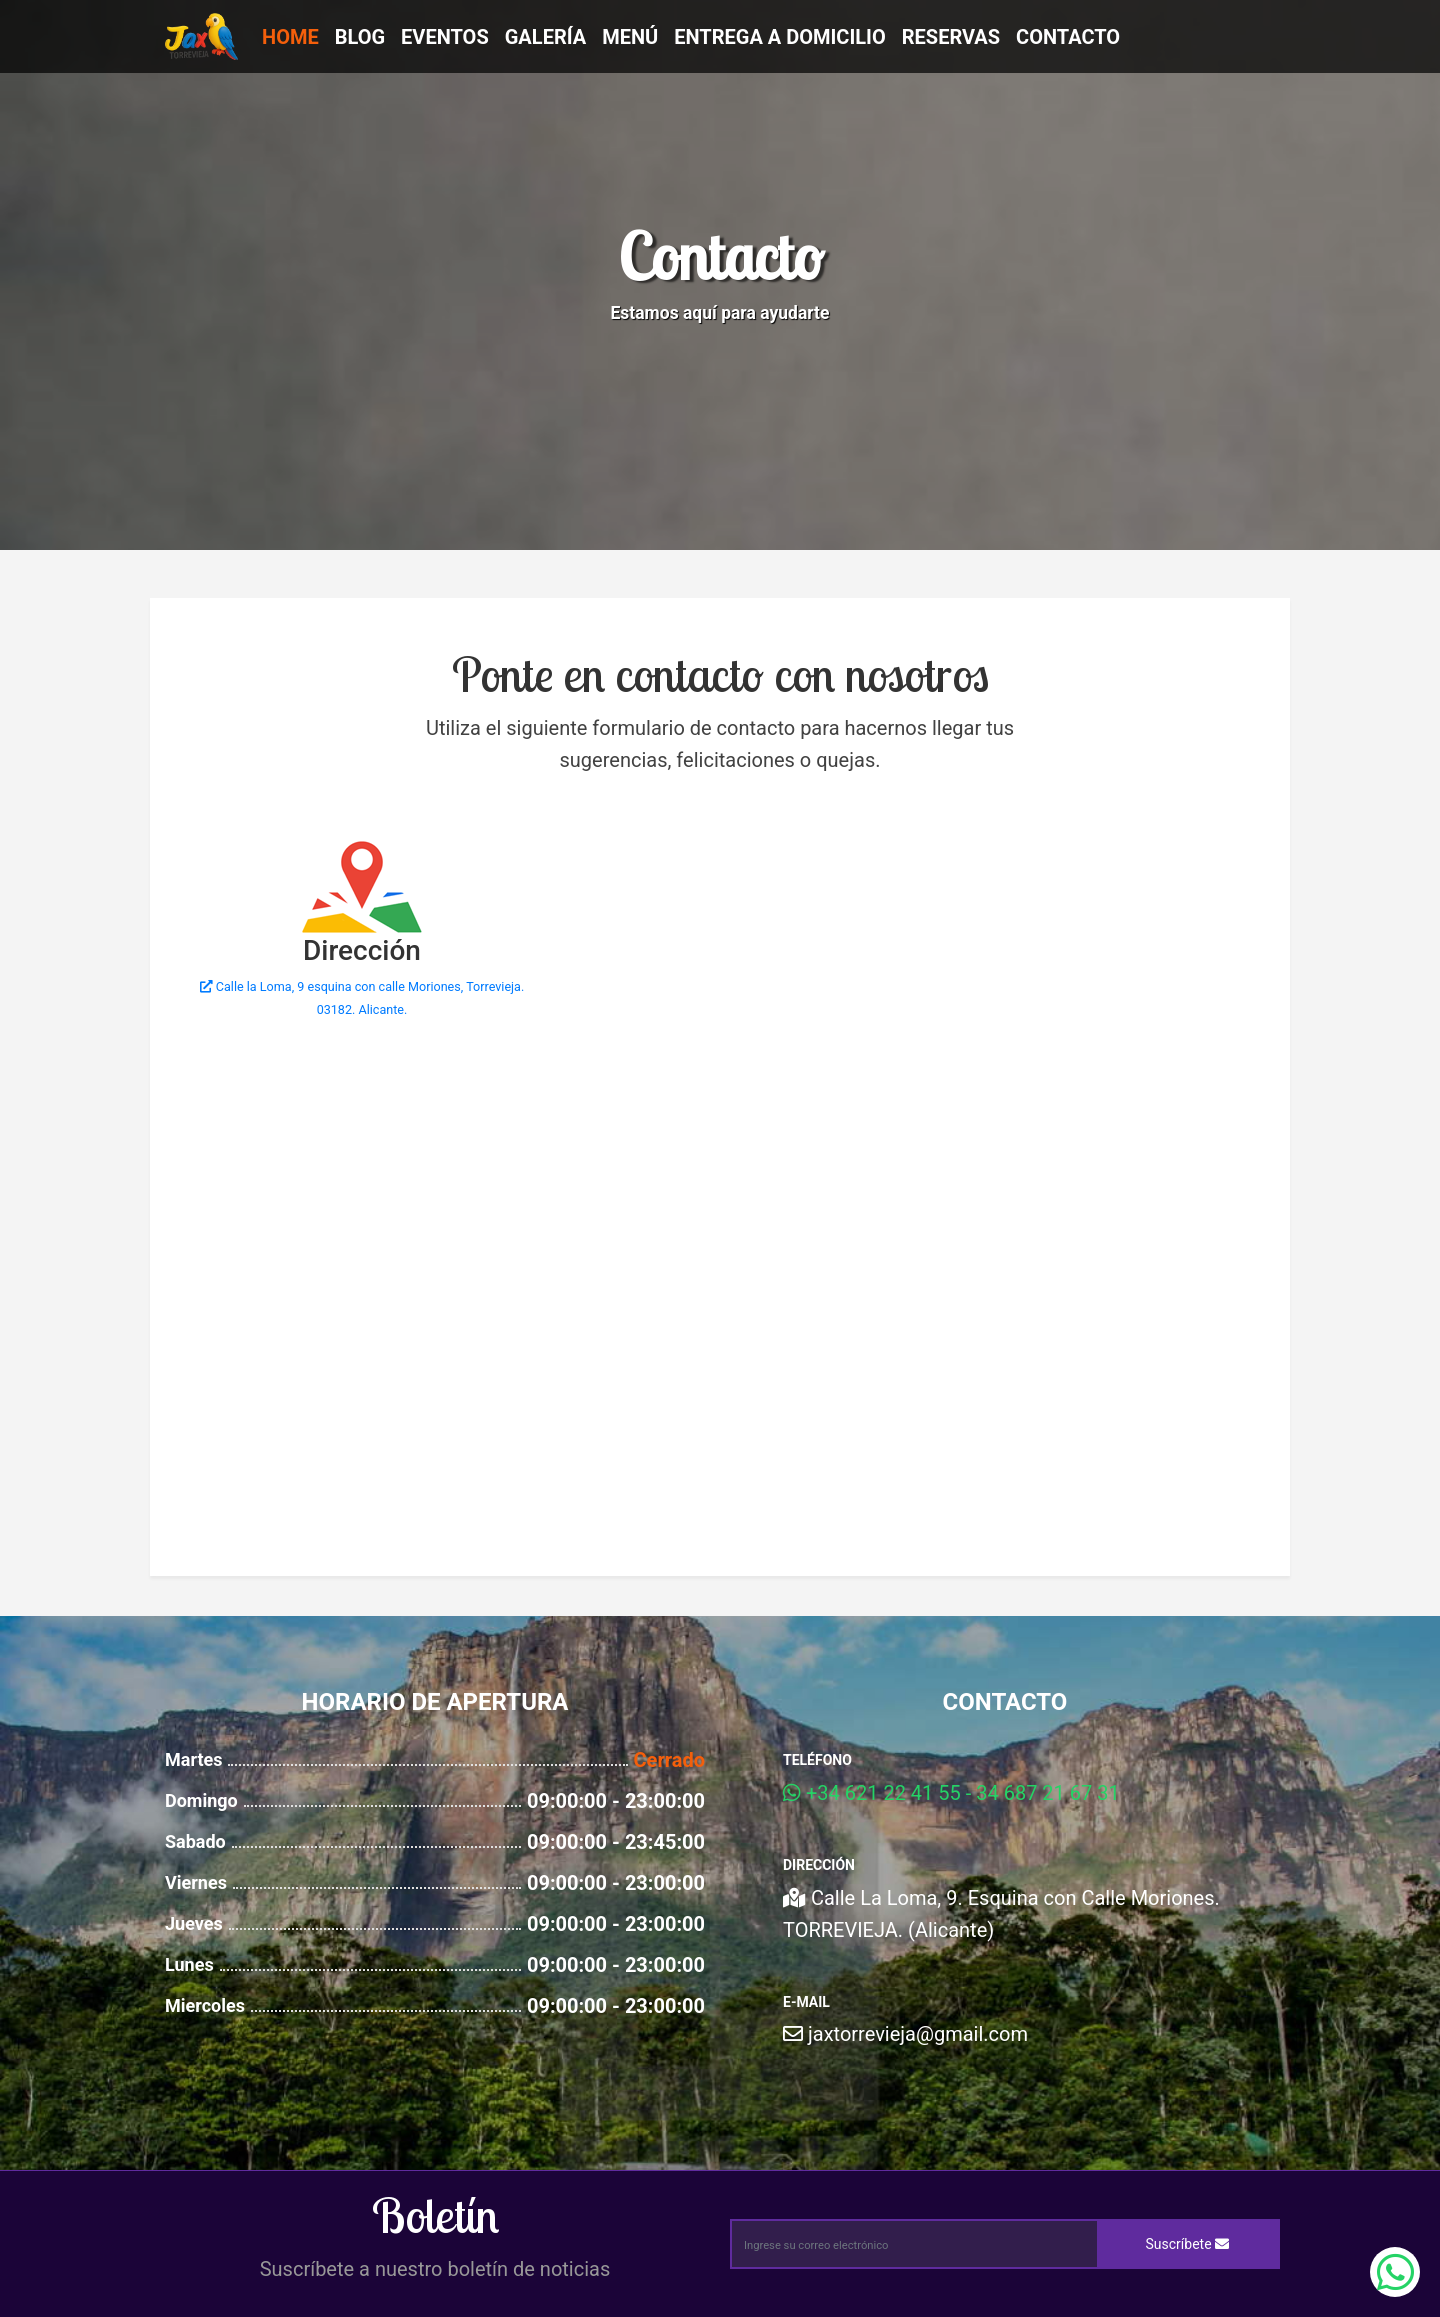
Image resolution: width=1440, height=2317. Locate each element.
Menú (630, 37)
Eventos (445, 37)
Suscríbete (1188, 2244)
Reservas (951, 37)
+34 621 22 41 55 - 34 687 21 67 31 (951, 1793)
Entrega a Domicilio (780, 37)
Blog (360, 37)
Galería (545, 37)
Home (290, 37)
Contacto (1068, 37)
